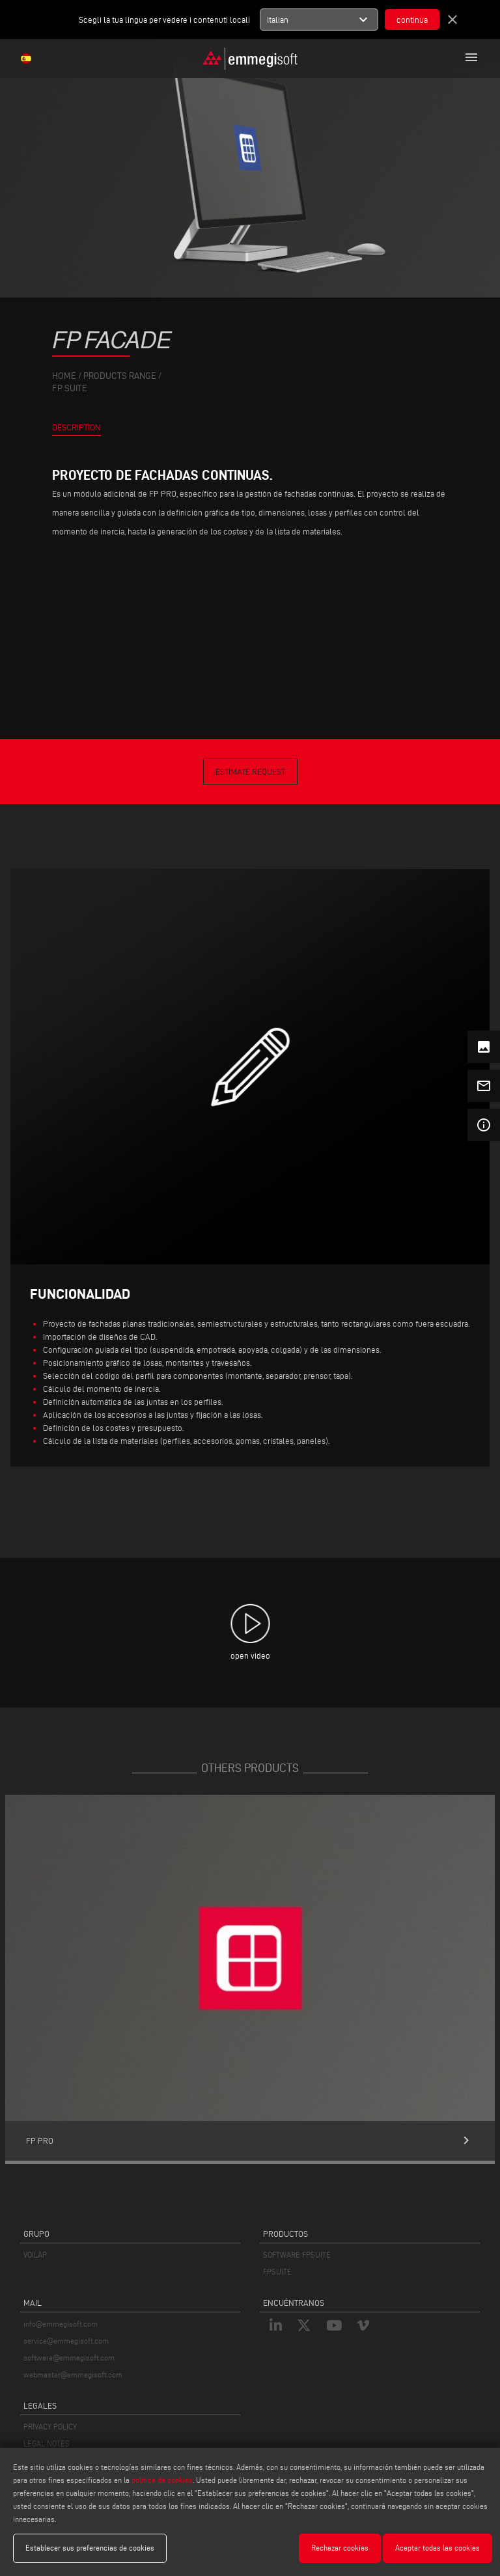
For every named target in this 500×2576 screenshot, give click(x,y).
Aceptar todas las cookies (437, 2547)
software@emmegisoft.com (69, 2357)
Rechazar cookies (339, 2547)
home (64, 376)
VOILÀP (35, 2255)
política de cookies (162, 2480)
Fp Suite (69, 388)
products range (119, 376)
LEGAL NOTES (46, 2443)
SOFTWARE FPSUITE (297, 2255)
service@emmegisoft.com (66, 2340)
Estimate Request (250, 771)
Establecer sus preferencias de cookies (89, 2547)
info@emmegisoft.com (60, 2324)
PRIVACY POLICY (50, 2426)
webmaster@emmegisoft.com (72, 2374)
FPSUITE (277, 2271)
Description (76, 427)
